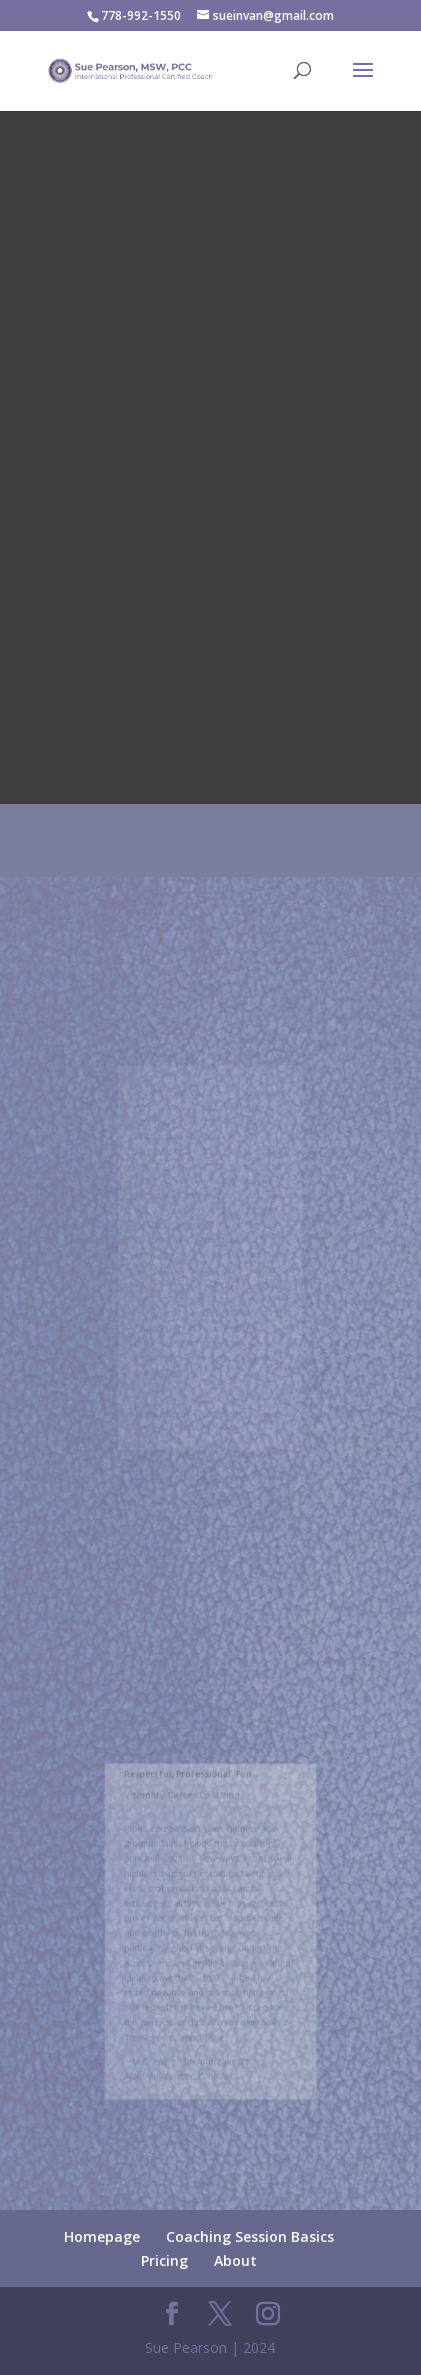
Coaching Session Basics (250, 2236)
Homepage (102, 2236)
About (235, 2260)
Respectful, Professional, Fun (190, 1790)
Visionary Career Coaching (185, 1808)
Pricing (164, 2260)
